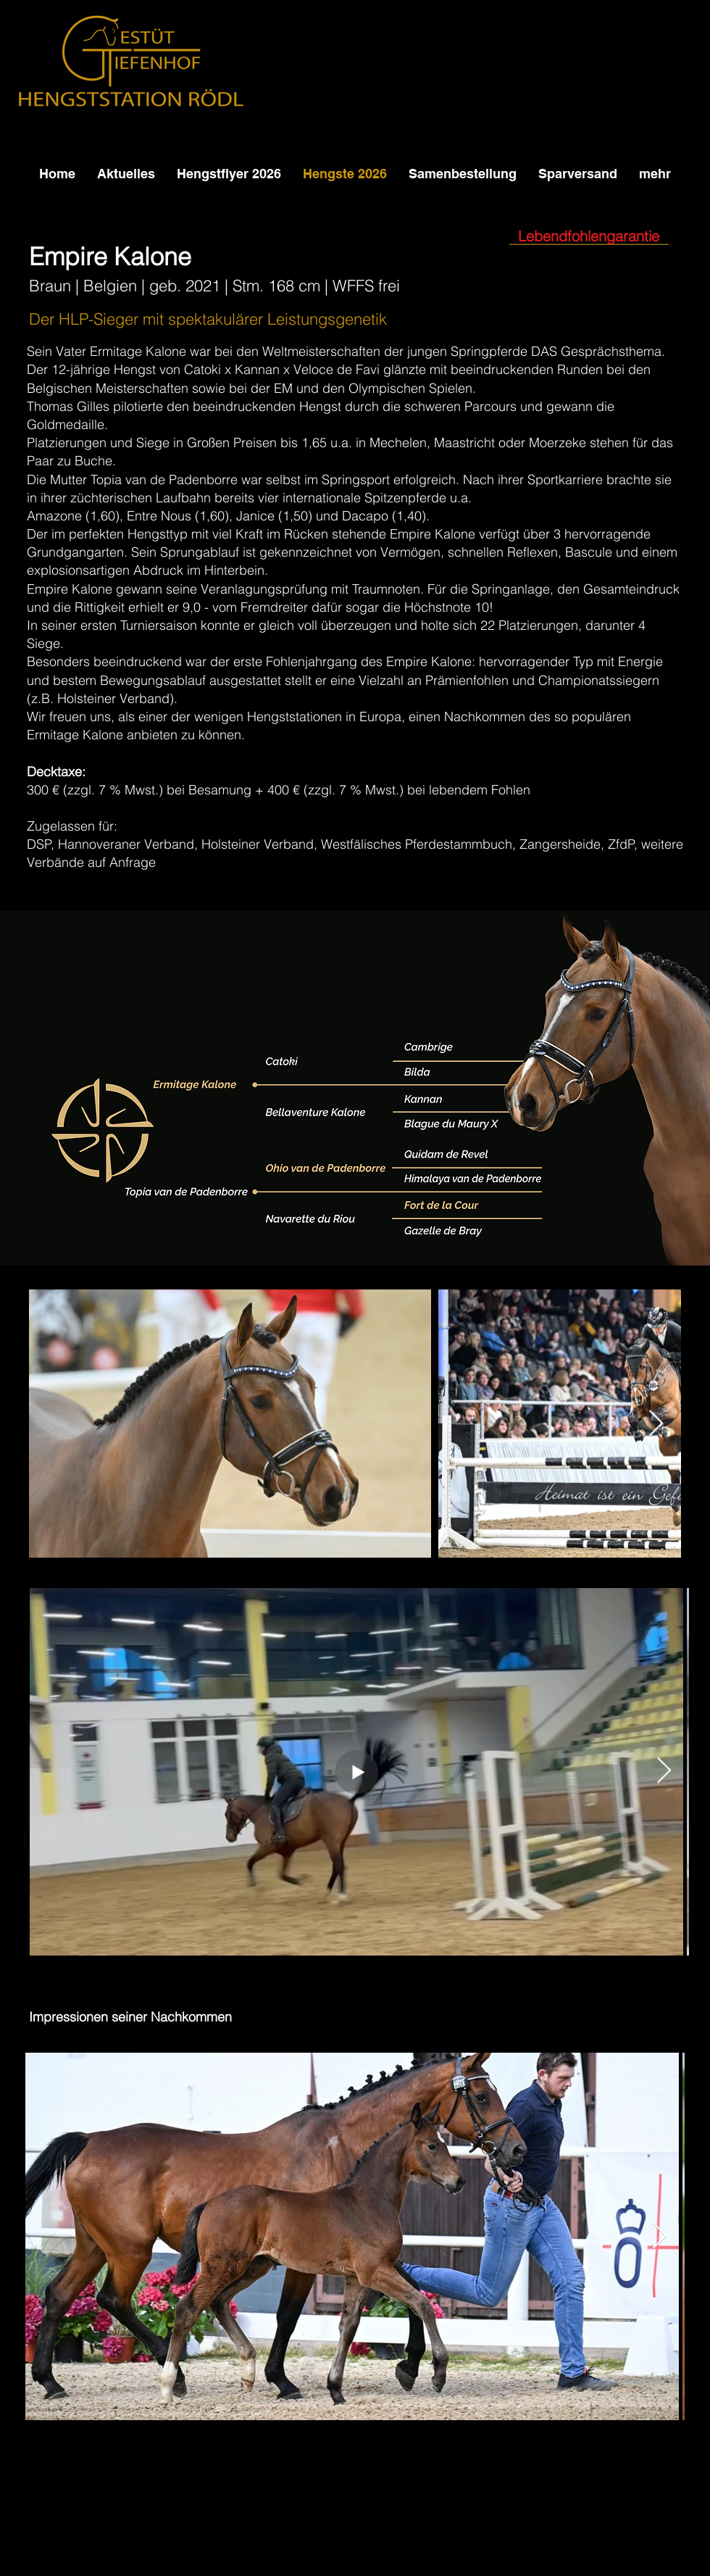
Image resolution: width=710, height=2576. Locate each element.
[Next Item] (656, 1424)
